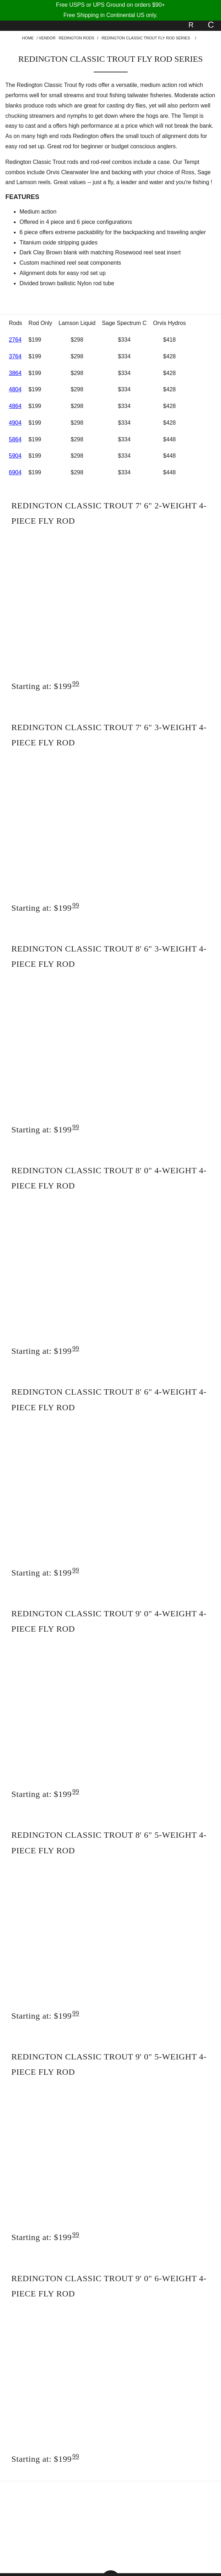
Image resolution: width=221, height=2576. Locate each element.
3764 (15, 356)
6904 (15, 472)
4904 (15, 423)
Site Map (163, 2533)
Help (58, 2505)
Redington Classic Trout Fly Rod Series (145, 38)
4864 (15, 406)
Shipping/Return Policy (162, 2519)
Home (28, 38)
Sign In (58, 2547)
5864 (15, 439)
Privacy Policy (58, 2519)
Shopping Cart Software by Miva (134, 2563)
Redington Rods (76, 38)
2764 (15, 340)
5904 (15, 456)
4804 (15, 389)
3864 (15, 373)
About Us (162, 2505)
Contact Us (58, 2533)
